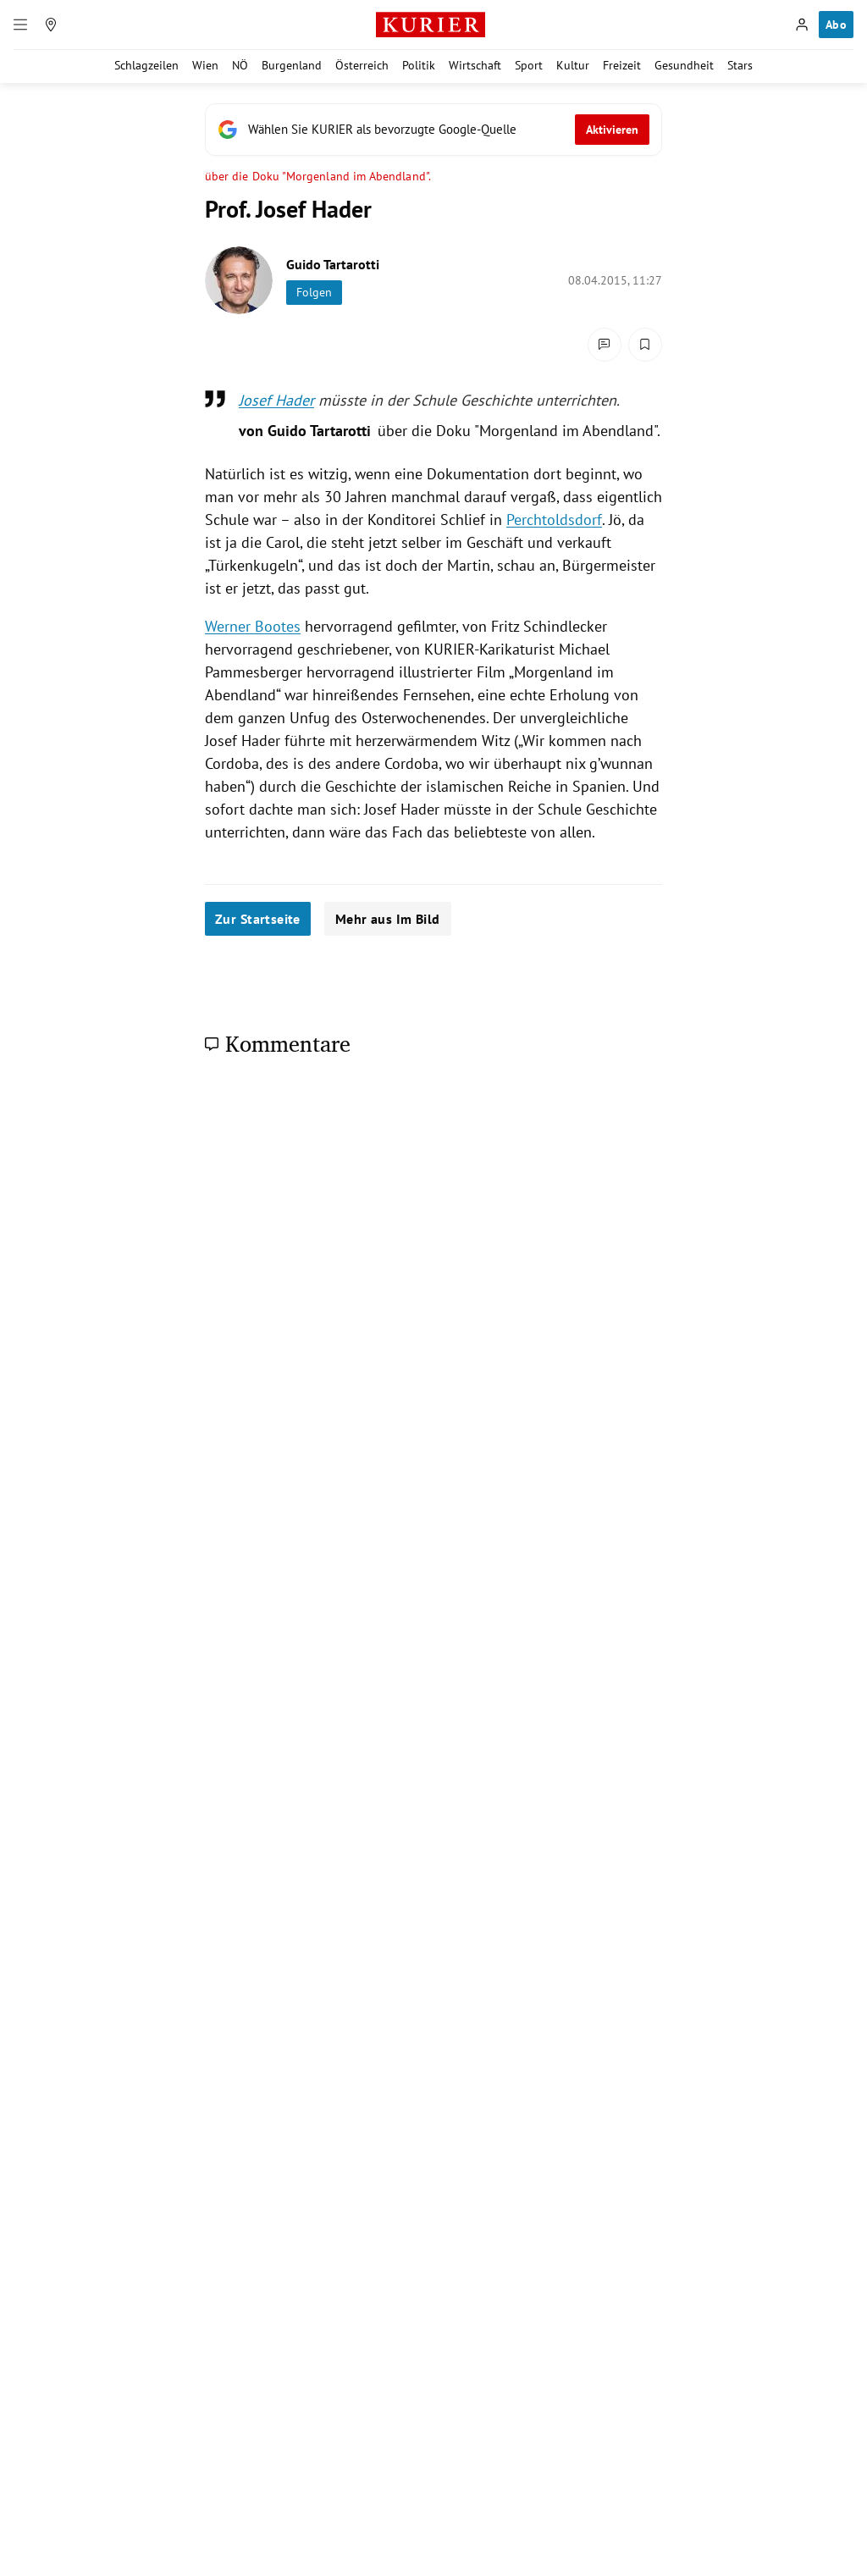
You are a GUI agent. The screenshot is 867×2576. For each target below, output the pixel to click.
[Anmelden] (801, 24)
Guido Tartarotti (332, 264)
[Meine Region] (50, 24)
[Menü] (20, 24)
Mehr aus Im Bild (387, 918)
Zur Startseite (258, 918)
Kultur (572, 65)
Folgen (314, 292)
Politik (418, 65)
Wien (205, 65)
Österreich (362, 65)
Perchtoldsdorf (554, 519)
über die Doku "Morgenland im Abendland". (318, 176)
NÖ (240, 65)
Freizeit (622, 65)
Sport (529, 65)
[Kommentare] (604, 345)
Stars (740, 65)
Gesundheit (684, 65)
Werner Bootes (253, 626)
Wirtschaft (475, 65)
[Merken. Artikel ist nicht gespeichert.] (645, 345)
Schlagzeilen (146, 65)
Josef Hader (276, 400)
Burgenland (292, 65)
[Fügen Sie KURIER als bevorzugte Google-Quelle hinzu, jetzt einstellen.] (433, 129)
